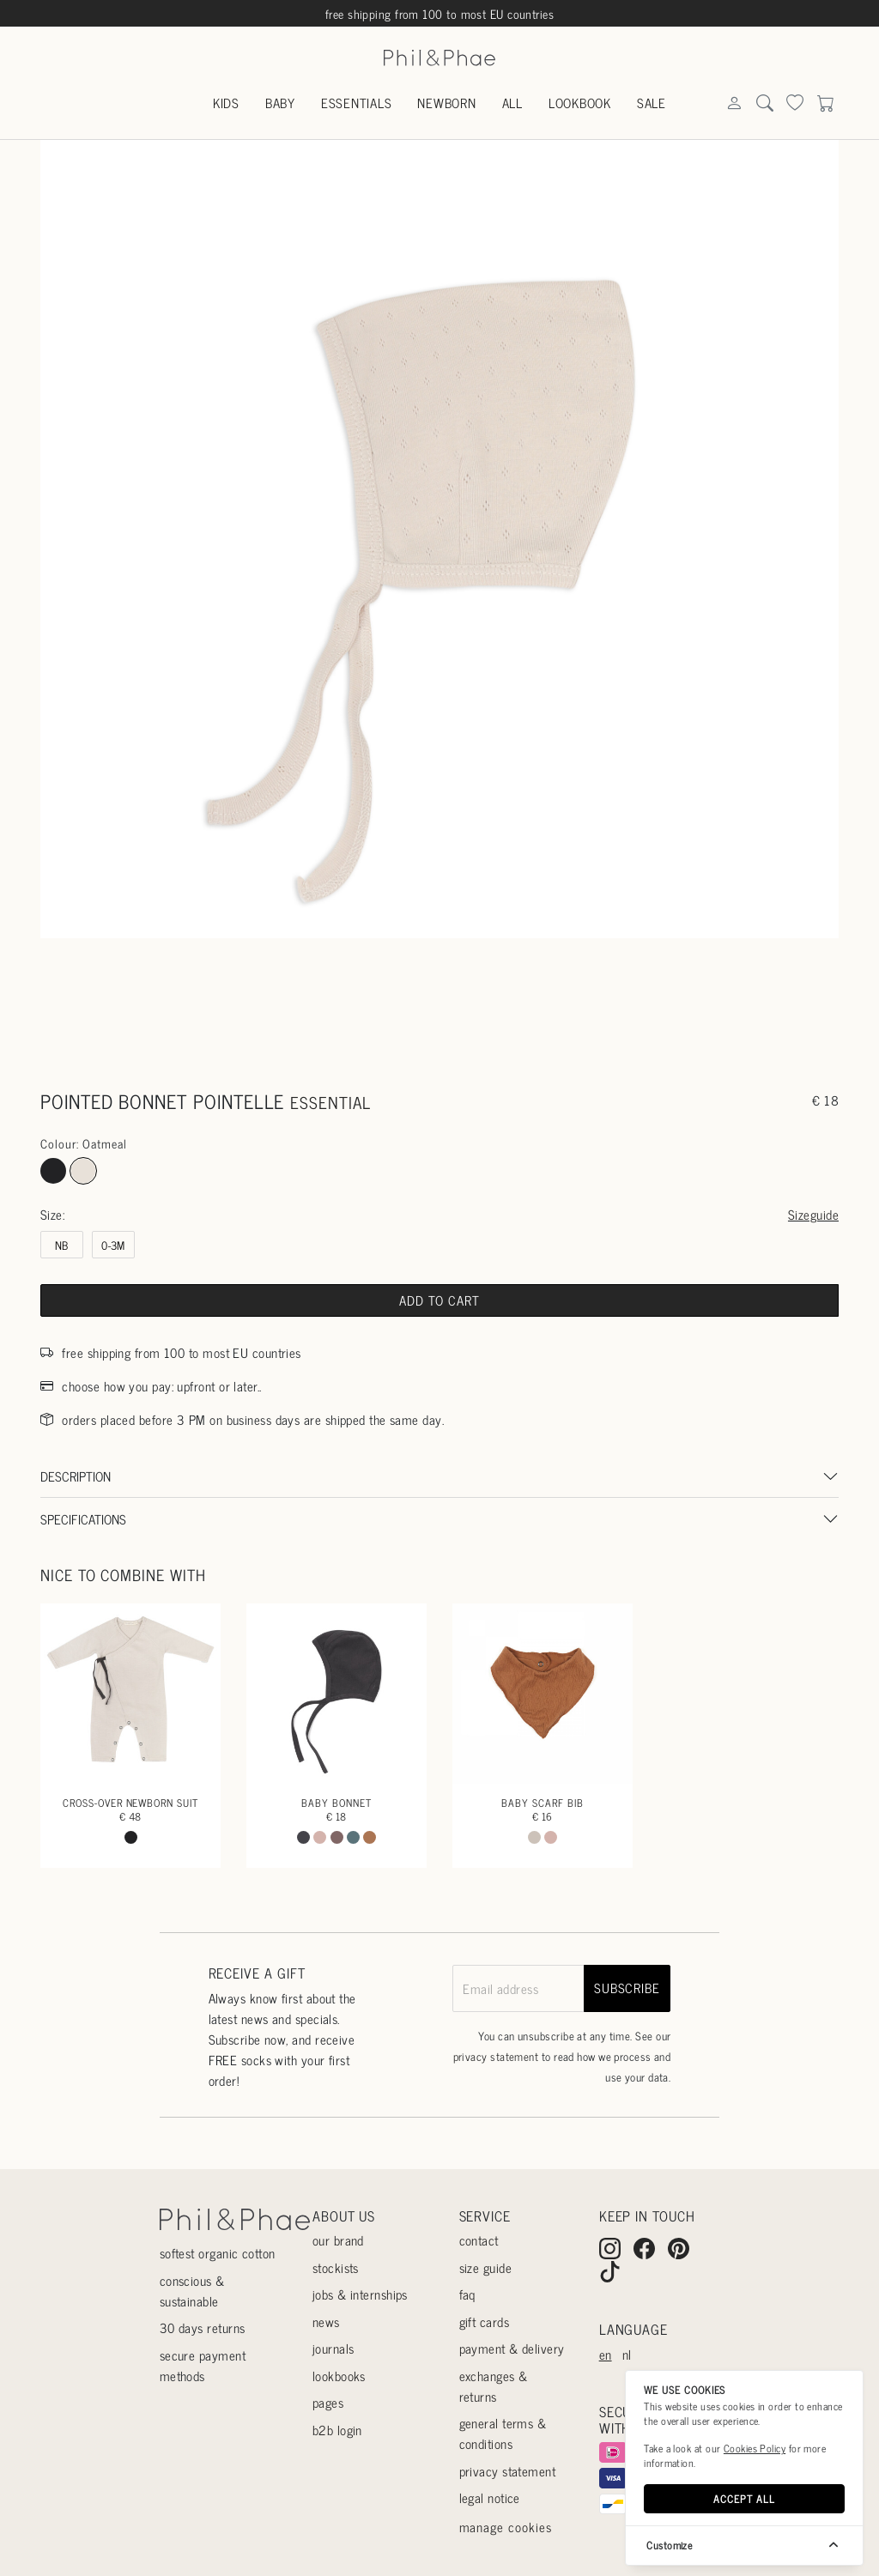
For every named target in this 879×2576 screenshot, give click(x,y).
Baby (280, 102)
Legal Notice (489, 2497)
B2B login (337, 2429)
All (512, 102)
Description (75, 1476)
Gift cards (484, 2321)
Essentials (356, 102)
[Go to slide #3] (523, 1003)
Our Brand (338, 2240)
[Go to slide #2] (439, 1003)
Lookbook (580, 102)
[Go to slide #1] (356, 1003)
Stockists (335, 2267)
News (326, 2321)
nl (627, 2354)
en (605, 2354)
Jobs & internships (360, 2294)
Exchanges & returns (493, 2386)
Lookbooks (339, 2375)
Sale (651, 102)
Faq (467, 2294)
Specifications (83, 1519)
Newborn (446, 102)
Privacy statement (507, 2471)
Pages (327, 2402)
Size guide (485, 2267)
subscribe (627, 1987)
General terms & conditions (503, 2433)
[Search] (734, 104)
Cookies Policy (754, 2448)
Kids (226, 102)
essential (330, 1102)
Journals (333, 2348)
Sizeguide (813, 1214)
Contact (479, 2240)
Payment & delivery (512, 2348)
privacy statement (496, 2056)
